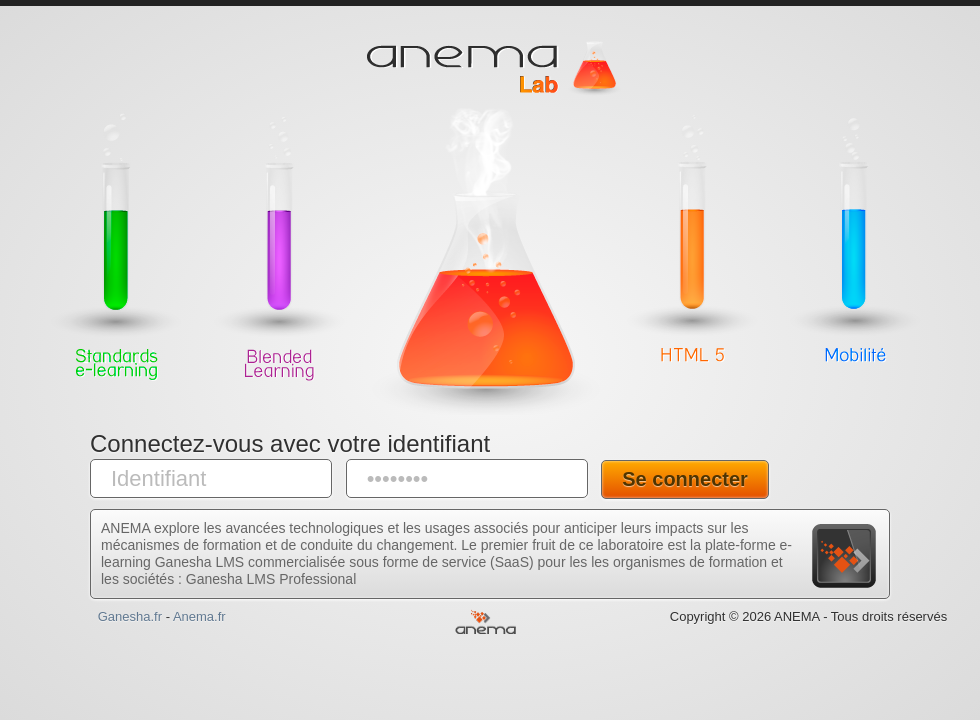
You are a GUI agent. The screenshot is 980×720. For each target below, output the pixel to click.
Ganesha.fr (130, 616)
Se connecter (685, 479)
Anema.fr (199, 616)
